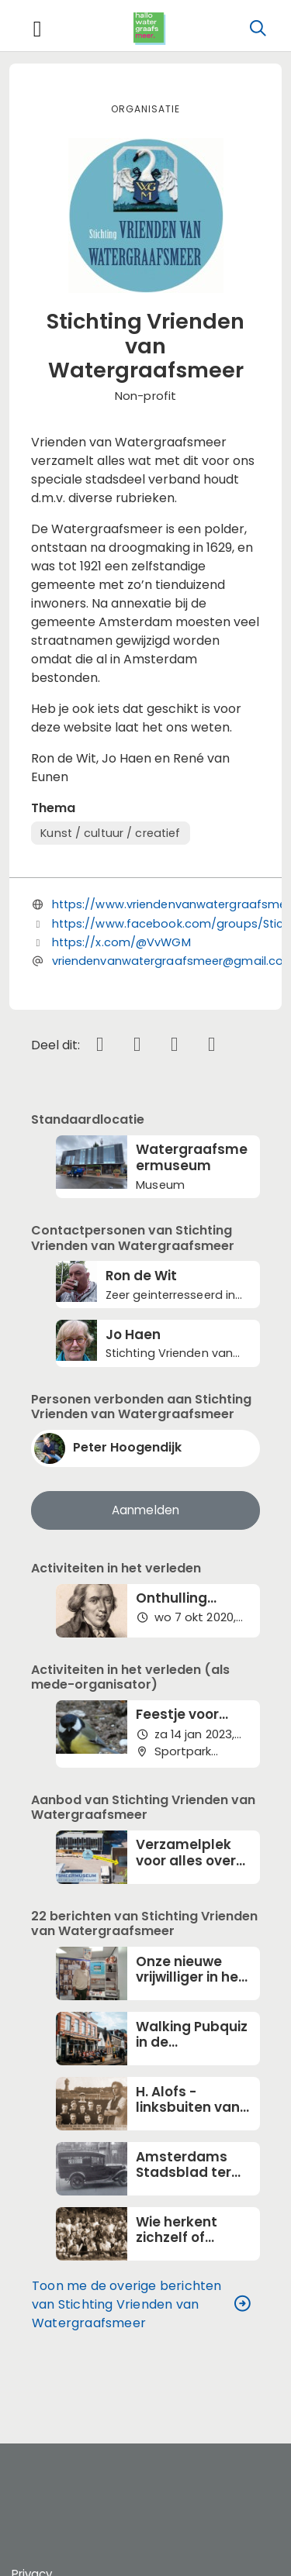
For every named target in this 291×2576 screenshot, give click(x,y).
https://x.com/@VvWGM (121, 942)
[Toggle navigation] (37, 29)
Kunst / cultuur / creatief (110, 833)
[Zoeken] (257, 28)
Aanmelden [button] (146, 1510)
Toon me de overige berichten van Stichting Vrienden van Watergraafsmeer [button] (141, 2304)
